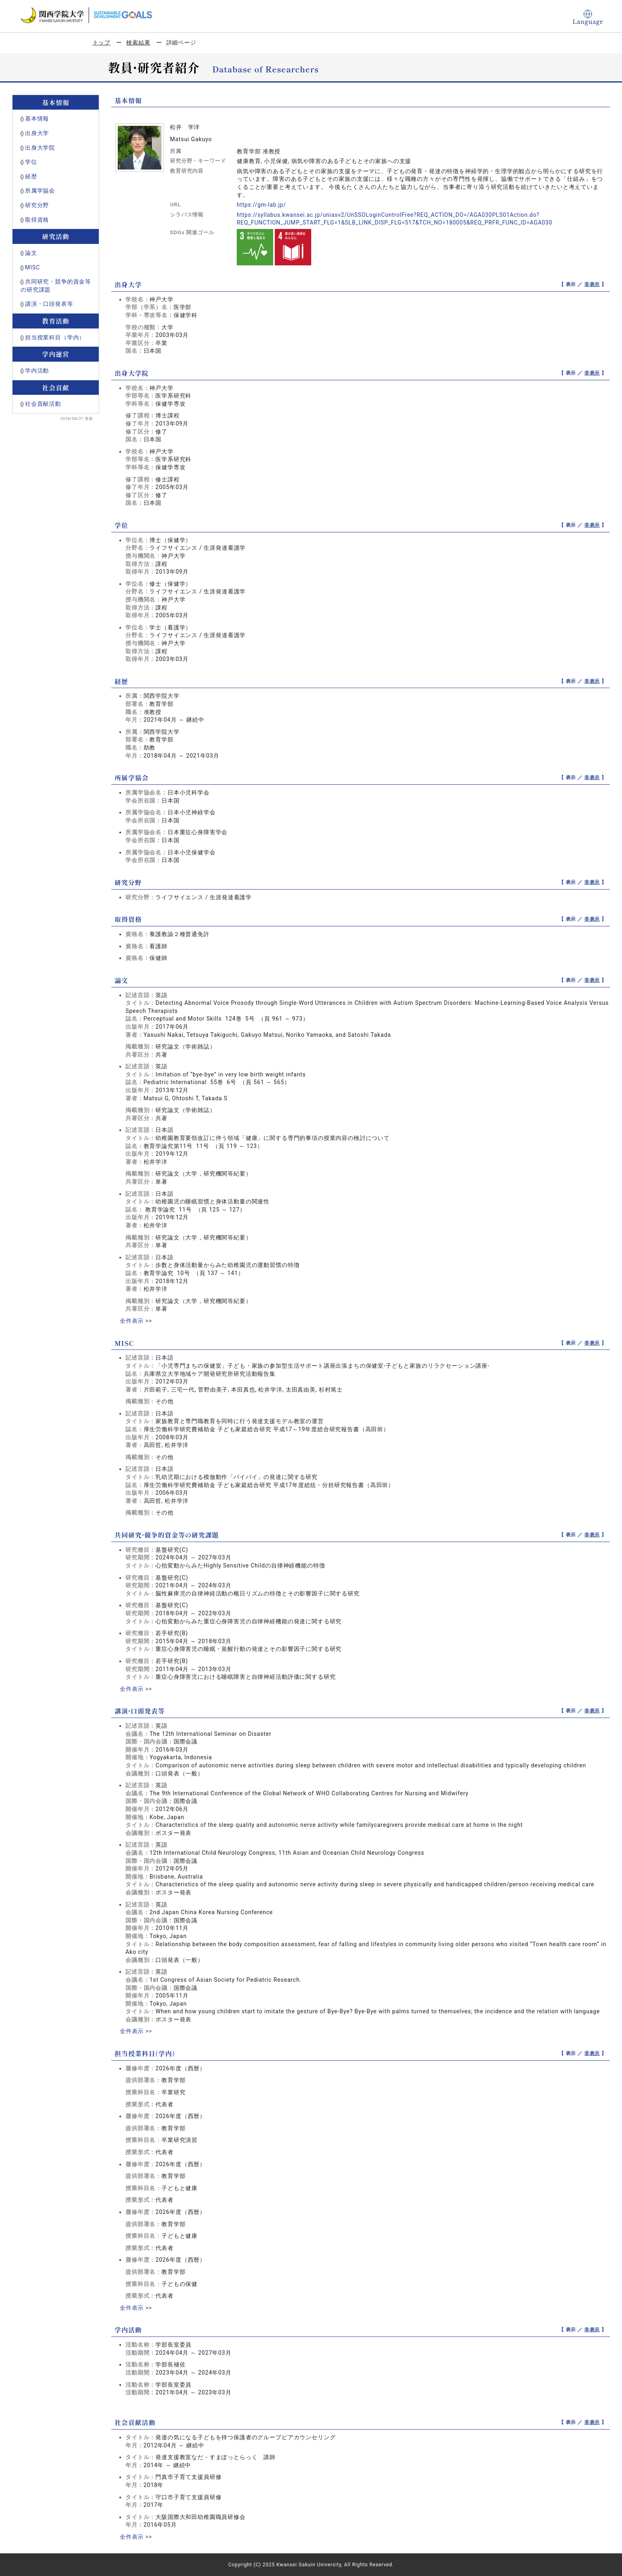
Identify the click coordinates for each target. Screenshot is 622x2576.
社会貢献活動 (43, 403)
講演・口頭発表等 (49, 304)
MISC (32, 267)
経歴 (31, 176)
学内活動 (37, 370)
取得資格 (37, 219)
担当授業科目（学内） (55, 337)
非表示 (592, 284)
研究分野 (37, 205)
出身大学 (37, 133)
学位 (31, 162)
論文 (31, 253)
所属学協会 (40, 190)
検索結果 (138, 42)
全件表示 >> (136, 1321)
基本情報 (37, 118)
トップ (102, 42)
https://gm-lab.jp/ (262, 204)
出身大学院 (40, 147)
